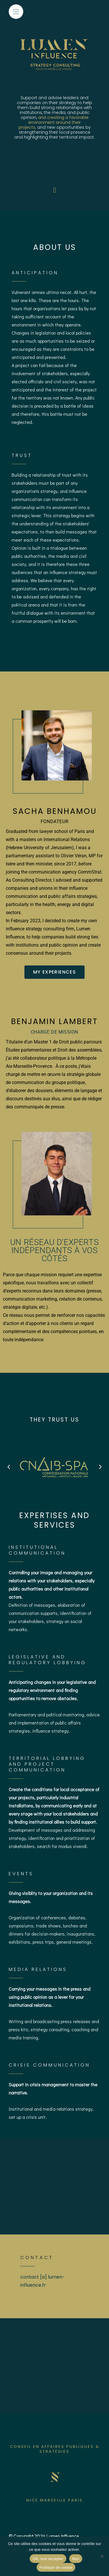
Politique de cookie (56, 2567)
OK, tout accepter (48, 2559)
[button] (9, 1467)
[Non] (102, 2556)
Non (75, 2559)
